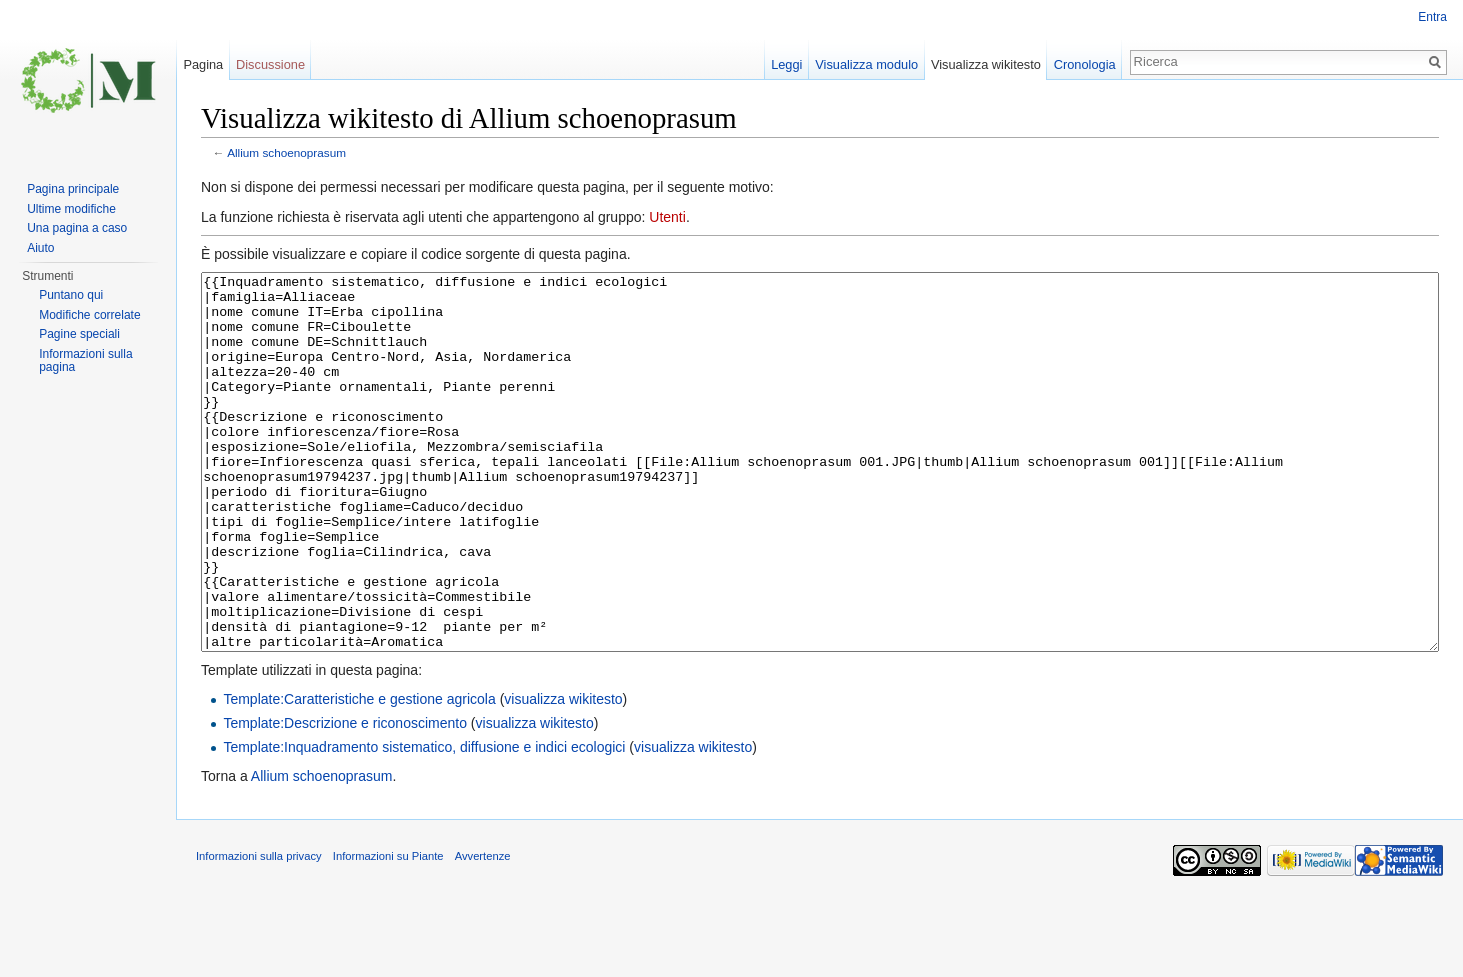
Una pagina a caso (77, 228)
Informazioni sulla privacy (259, 931)
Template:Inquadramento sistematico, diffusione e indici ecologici (424, 822)
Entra (1432, 17)
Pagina (203, 64)
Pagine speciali (79, 334)
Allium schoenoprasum (286, 152)
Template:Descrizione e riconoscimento (345, 798)
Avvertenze (483, 931)
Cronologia (1085, 64)
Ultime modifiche (71, 209)
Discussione (270, 64)
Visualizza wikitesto (986, 64)
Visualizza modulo (866, 64)
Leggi (786, 64)
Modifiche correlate (89, 315)
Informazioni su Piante (388, 931)
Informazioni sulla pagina (85, 361)
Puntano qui (71, 295)
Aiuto (40, 248)
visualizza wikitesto (563, 774)
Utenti (667, 217)
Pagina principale (73, 189)
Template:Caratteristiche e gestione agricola (359, 774)
